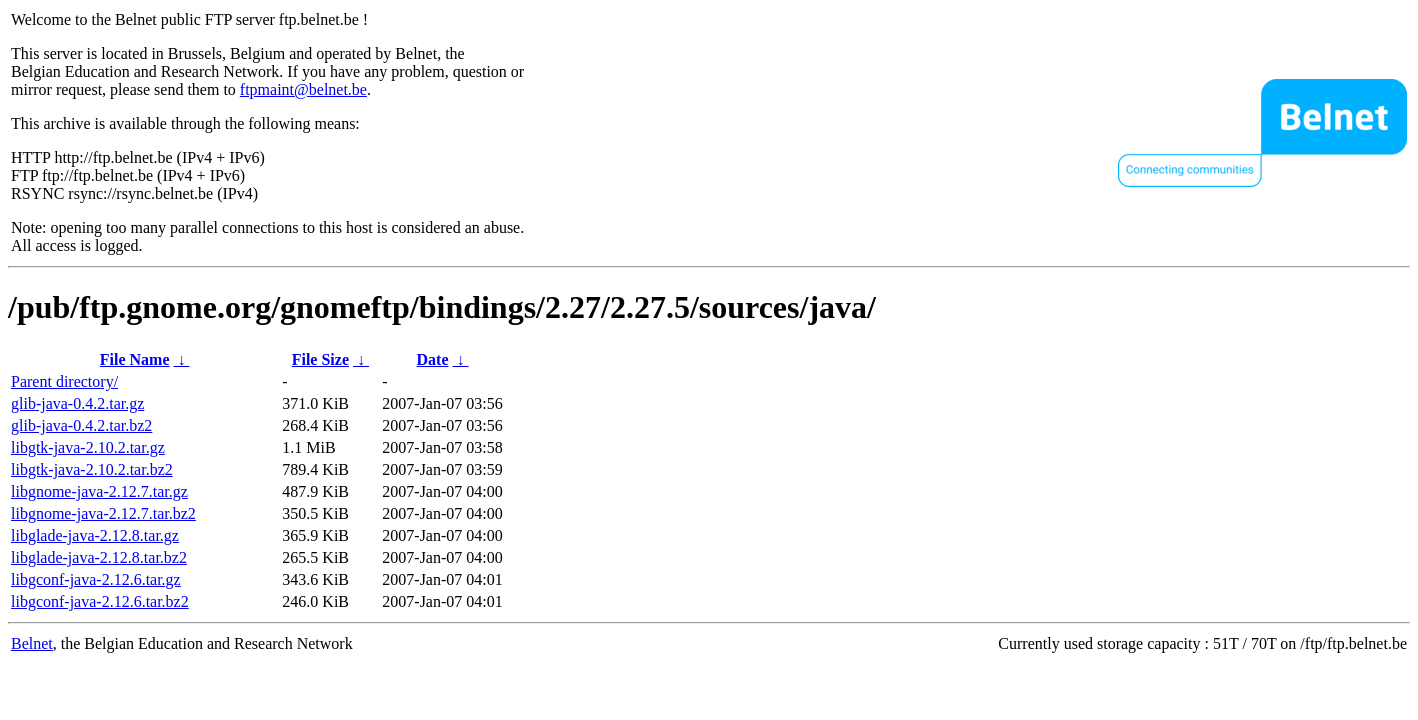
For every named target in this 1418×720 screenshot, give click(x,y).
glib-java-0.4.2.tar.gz (77, 403)
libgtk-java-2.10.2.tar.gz (88, 447)
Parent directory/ (64, 381)
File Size (320, 359)
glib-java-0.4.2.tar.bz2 (81, 425)
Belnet (32, 643)
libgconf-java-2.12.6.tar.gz (96, 579)
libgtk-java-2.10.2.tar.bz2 (92, 469)
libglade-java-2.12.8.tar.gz (95, 535)
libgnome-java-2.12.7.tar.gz (99, 491)
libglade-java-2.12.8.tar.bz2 (99, 557)
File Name (135, 359)
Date (433, 359)
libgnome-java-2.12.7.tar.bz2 (103, 513)
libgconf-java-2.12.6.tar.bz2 (100, 601)
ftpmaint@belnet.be (303, 89)
